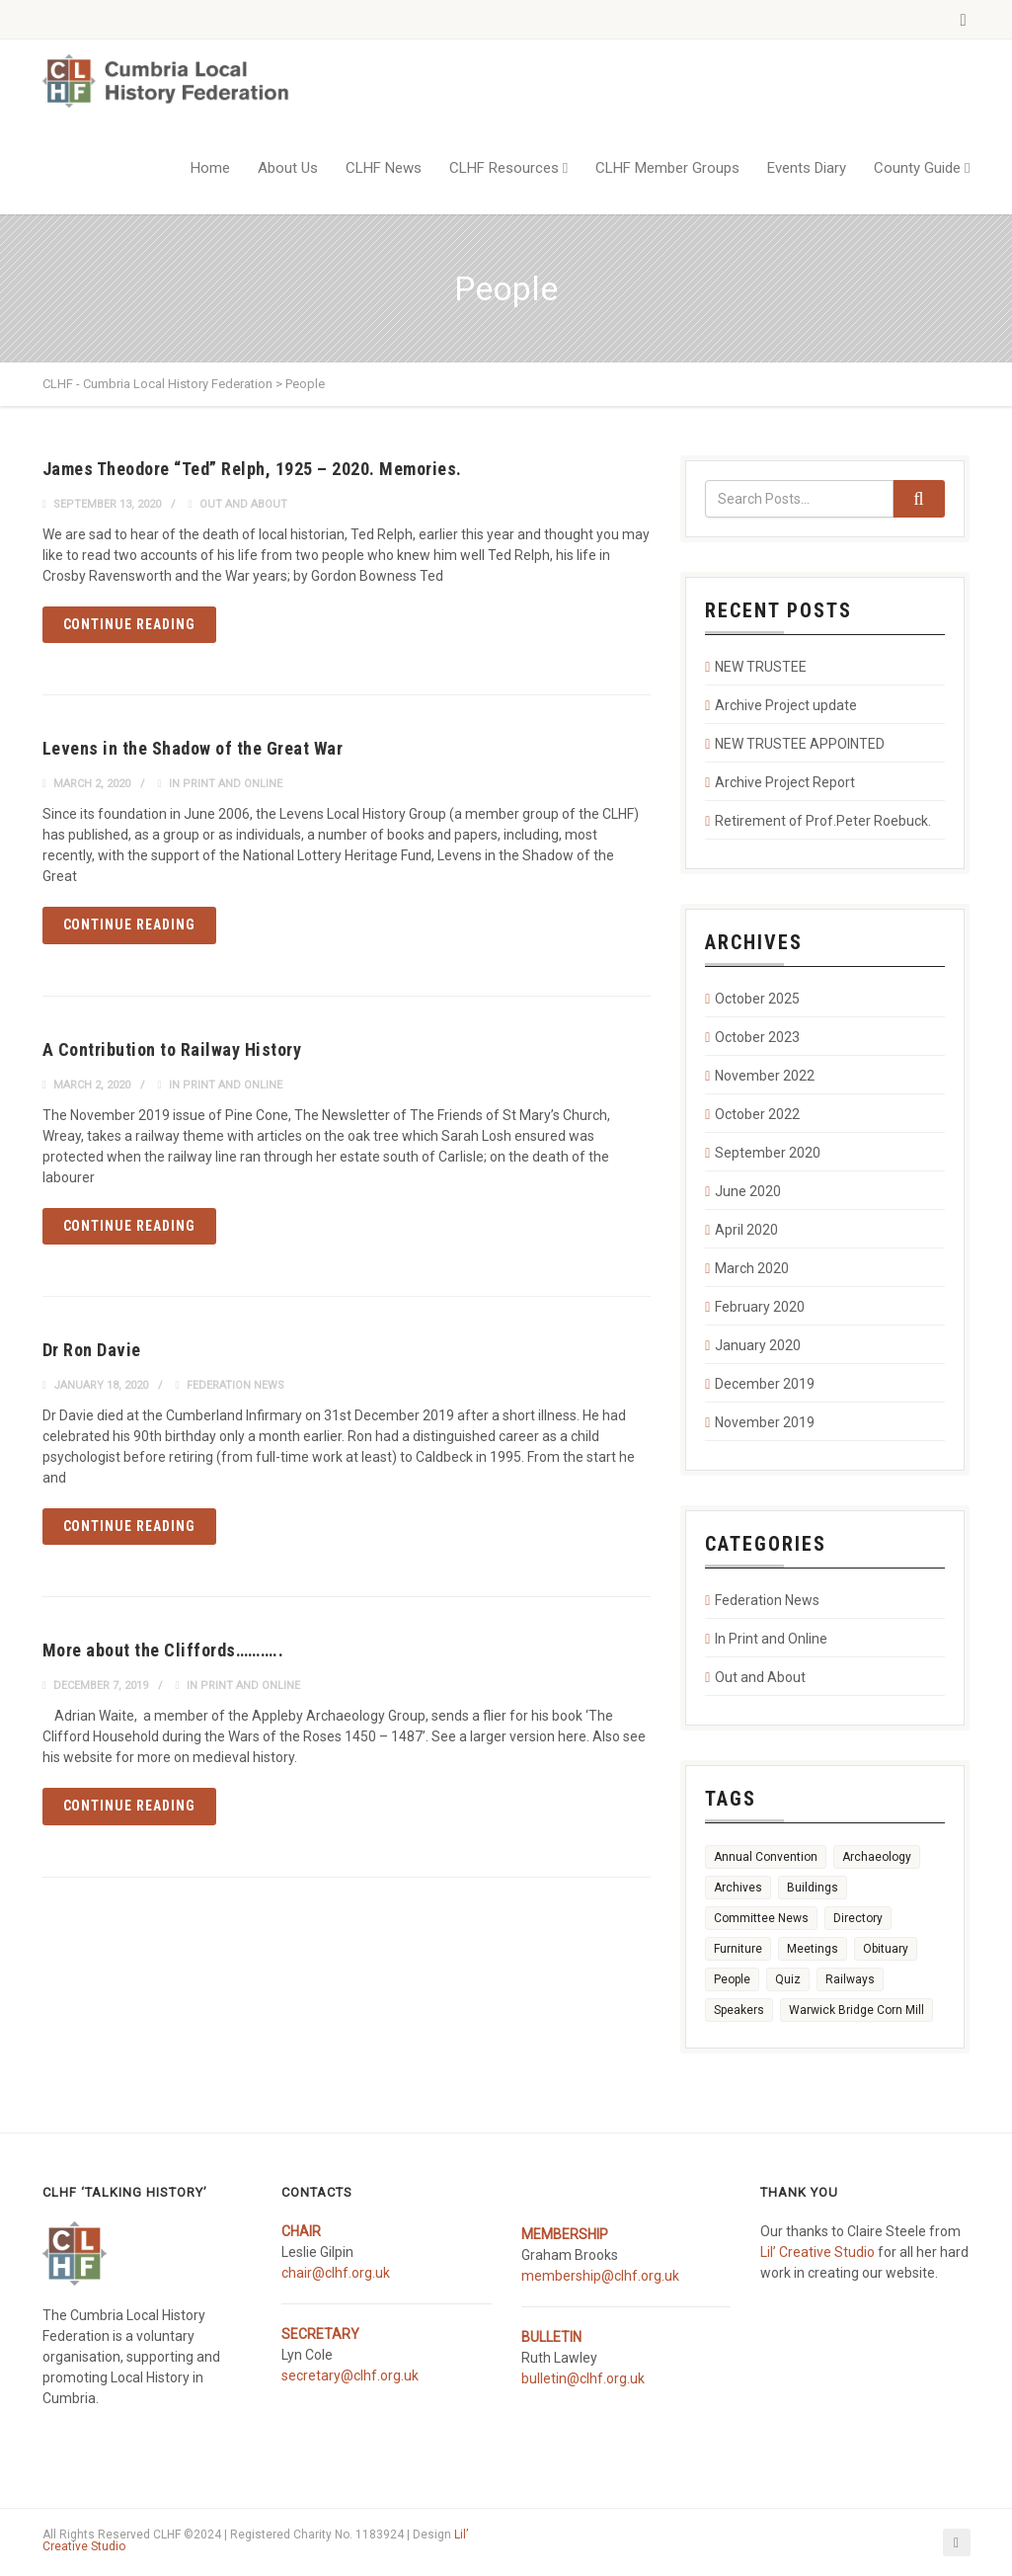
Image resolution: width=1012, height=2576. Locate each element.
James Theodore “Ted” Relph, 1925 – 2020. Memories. (252, 468)
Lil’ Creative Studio (817, 2252)
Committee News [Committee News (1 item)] (761, 1918)
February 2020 (760, 1307)
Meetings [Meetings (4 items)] (812, 1949)
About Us (288, 168)
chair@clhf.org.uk (335, 2273)
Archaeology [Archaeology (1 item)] (876, 1857)
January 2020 (758, 1345)
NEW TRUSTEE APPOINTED (800, 744)
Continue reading (129, 624)
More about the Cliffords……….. (163, 1650)
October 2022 (757, 1114)
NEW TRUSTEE (761, 667)
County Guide (917, 168)
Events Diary (806, 168)
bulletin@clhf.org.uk (583, 2378)
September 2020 (767, 1153)
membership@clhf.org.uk (600, 2276)
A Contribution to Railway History (172, 1049)
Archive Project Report (785, 782)
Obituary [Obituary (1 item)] (885, 1949)
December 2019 (765, 1384)
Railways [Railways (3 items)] (850, 1979)
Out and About (243, 504)
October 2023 (757, 1037)
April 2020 (746, 1230)
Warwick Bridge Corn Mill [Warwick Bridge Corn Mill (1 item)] (856, 2010)
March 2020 (752, 1268)
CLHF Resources (504, 168)
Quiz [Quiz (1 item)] (788, 1979)
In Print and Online (225, 783)
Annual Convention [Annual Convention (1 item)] (765, 1857)
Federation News (235, 1385)
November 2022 (765, 1076)
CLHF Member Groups (667, 168)
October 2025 (757, 998)
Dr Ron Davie (91, 1349)
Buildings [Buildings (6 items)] (812, 1887)
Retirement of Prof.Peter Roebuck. (823, 821)
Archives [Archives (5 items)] (738, 1887)
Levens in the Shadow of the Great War (193, 748)
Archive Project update (786, 705)
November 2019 (765, 1422)
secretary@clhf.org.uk (350, 2375)
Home (210, 168)
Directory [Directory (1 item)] (858, 1918)
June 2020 (748, 1191)
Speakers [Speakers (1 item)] (739, 2010)
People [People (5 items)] (732, 1979)
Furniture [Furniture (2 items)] (738, 1949)
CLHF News (384, 168)
